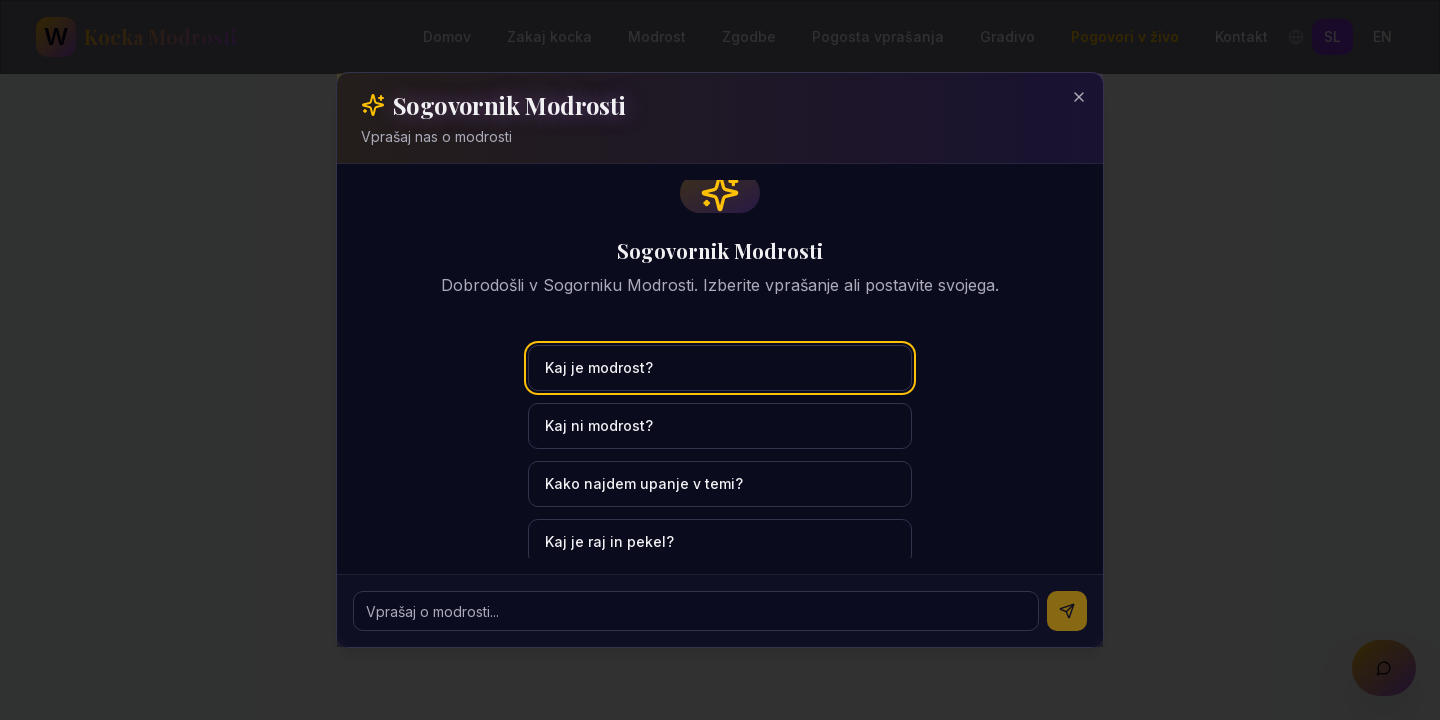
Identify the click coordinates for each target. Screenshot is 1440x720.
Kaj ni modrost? (599, 425)
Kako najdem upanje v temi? (644, 483)
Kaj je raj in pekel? (609, 541)
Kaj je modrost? (599, 367)
